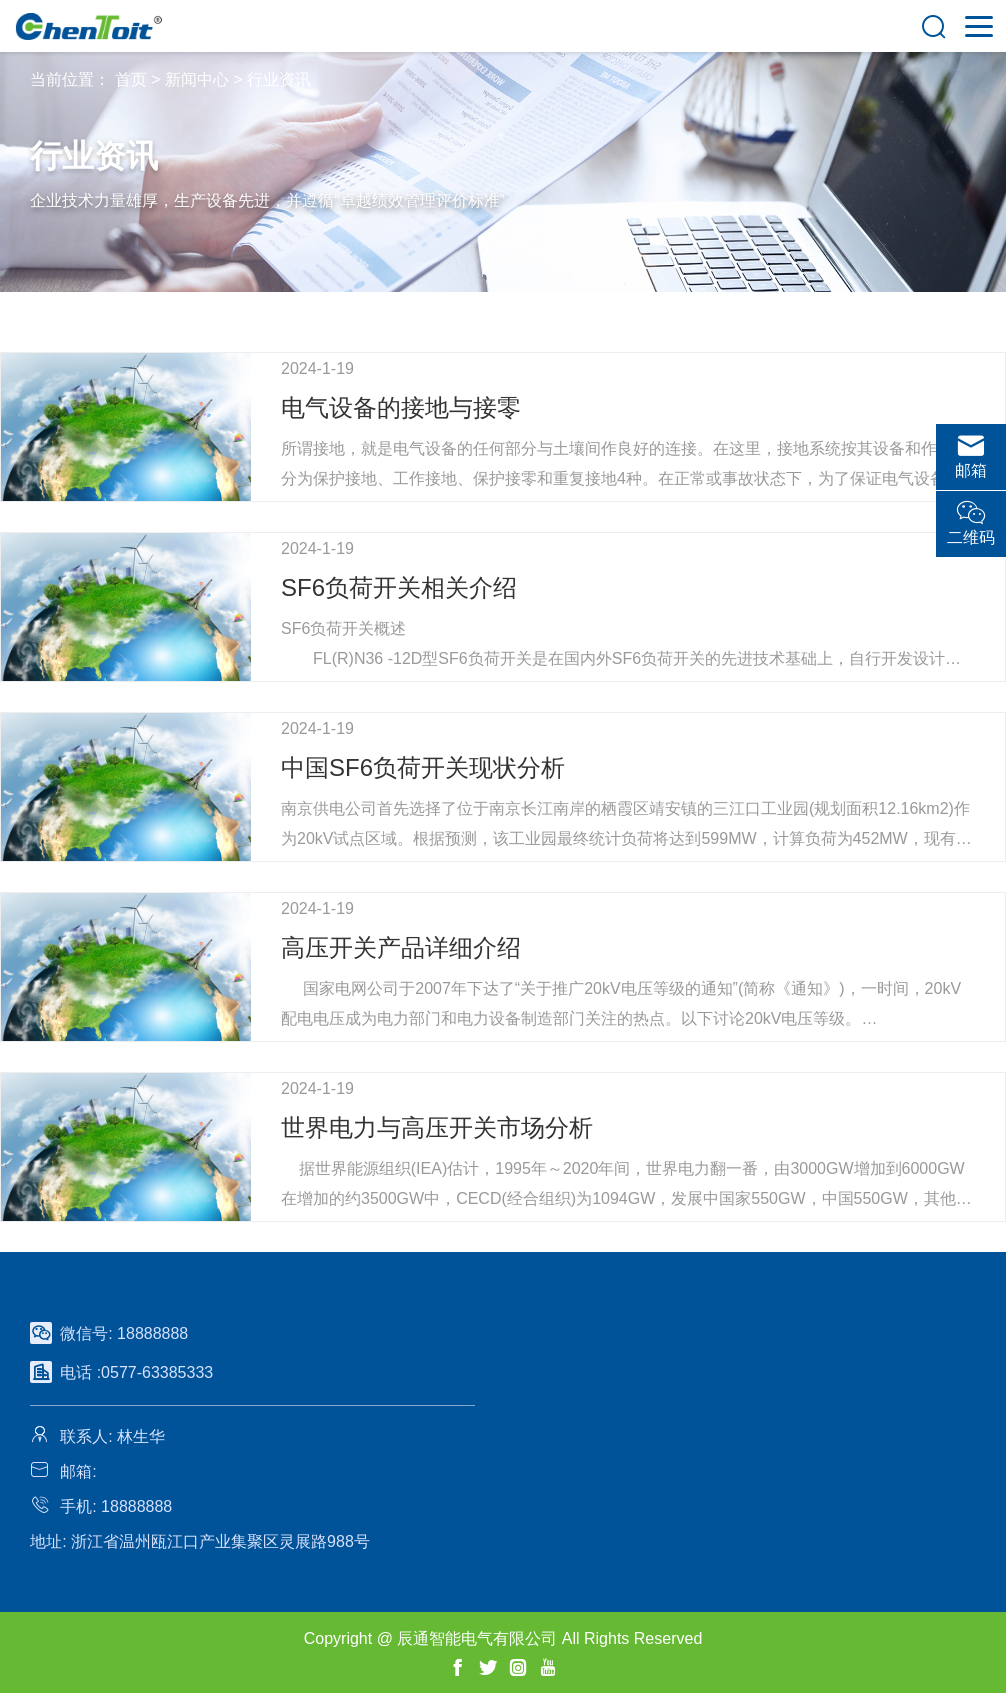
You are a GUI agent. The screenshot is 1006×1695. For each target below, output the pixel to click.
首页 (131, 79)
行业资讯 (279, 79)
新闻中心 (197, 79)
